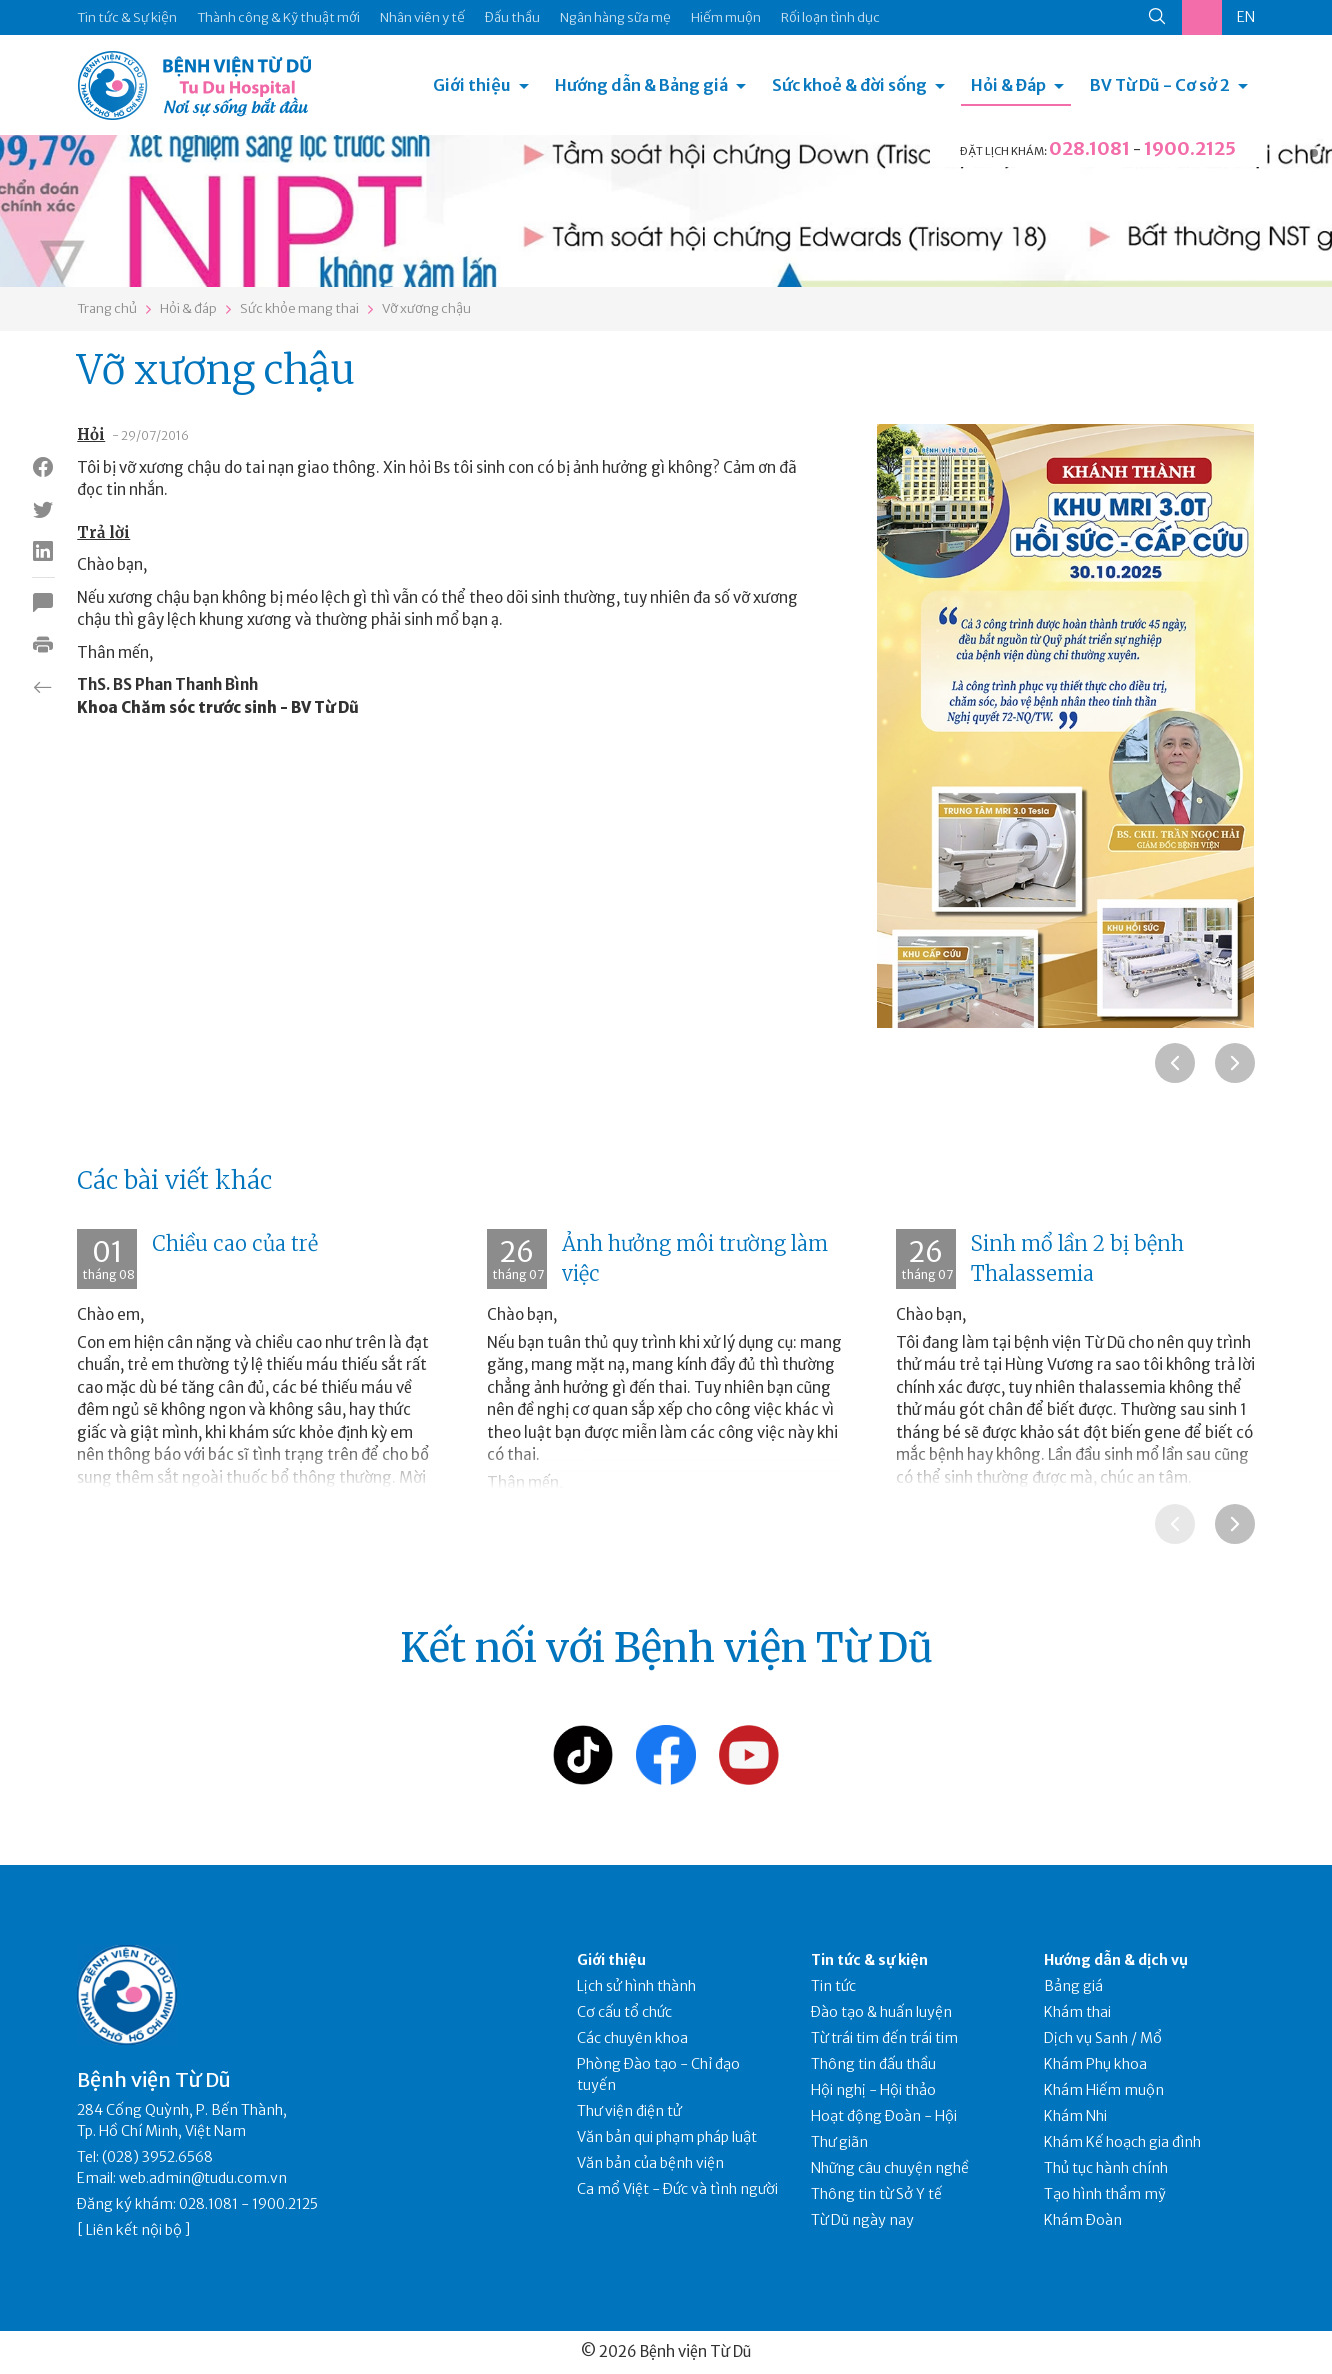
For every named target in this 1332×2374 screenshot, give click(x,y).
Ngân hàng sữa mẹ (615, 17)
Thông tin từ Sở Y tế (876, 2194)
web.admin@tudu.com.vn (203, 2178)
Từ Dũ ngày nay (862, 2220)
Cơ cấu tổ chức (624, 2012)
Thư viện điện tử (629, 2111)
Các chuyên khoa (632, 2038)
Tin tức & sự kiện (869, 1960)
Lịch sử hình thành (636, 1986)
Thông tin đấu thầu (873, 2064)
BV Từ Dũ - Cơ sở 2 (1160, 85)
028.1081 (1089, 148)
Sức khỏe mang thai (299, 308)
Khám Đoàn (1083, 2220)
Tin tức (833, 1986)
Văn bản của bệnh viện (650, 2163)
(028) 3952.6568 (157, 2157)
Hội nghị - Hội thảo (873, 2090)
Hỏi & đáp (188, 308)
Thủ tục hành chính (1106, 2168)
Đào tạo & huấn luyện (881, 2012)
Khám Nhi (1075, 2116)
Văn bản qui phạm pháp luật (667, 2137)
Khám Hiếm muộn (1104, 2090)
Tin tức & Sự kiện (127, 17)
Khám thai (1077, 2012)
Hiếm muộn (726, 17)
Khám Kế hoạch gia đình (1122, 2142)
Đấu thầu (512, 17)
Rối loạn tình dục (830, 17)
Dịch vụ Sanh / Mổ (1103, 2038)
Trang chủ (107, 308)
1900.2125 (1190, 148)
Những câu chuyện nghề (890, 2168)
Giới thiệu (472, 85)
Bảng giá (1073, 1986)
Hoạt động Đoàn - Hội (884, 2116)
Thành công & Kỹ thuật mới (278, 17)
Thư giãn (839, 2142)
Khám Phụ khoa (1095, 2064)
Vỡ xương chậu (426, 308)
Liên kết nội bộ (134, 2230)
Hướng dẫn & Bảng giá (641, 85)
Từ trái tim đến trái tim (884, 2038)
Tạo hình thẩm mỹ (1105, 2194)
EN (1246, 17)
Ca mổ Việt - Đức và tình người (677, 2189)
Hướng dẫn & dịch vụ (1116, 1960)
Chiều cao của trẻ (235, 1243)
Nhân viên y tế (422, 17)
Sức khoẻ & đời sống (849, 85)
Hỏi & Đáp (1008, 85)
